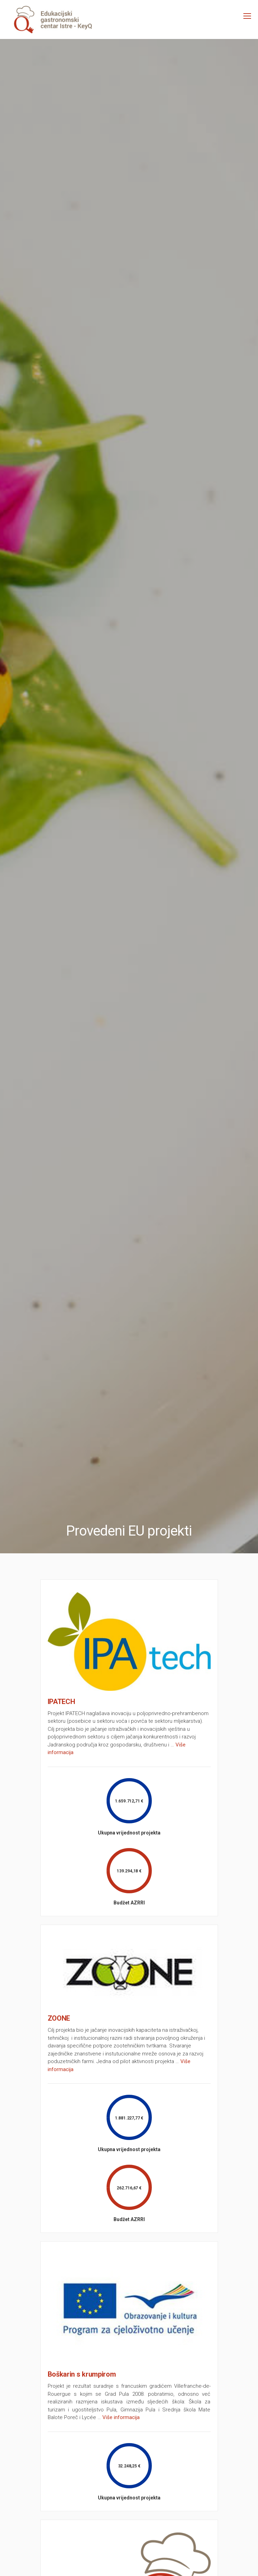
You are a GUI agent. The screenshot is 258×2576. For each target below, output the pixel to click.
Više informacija (121, 2417)
